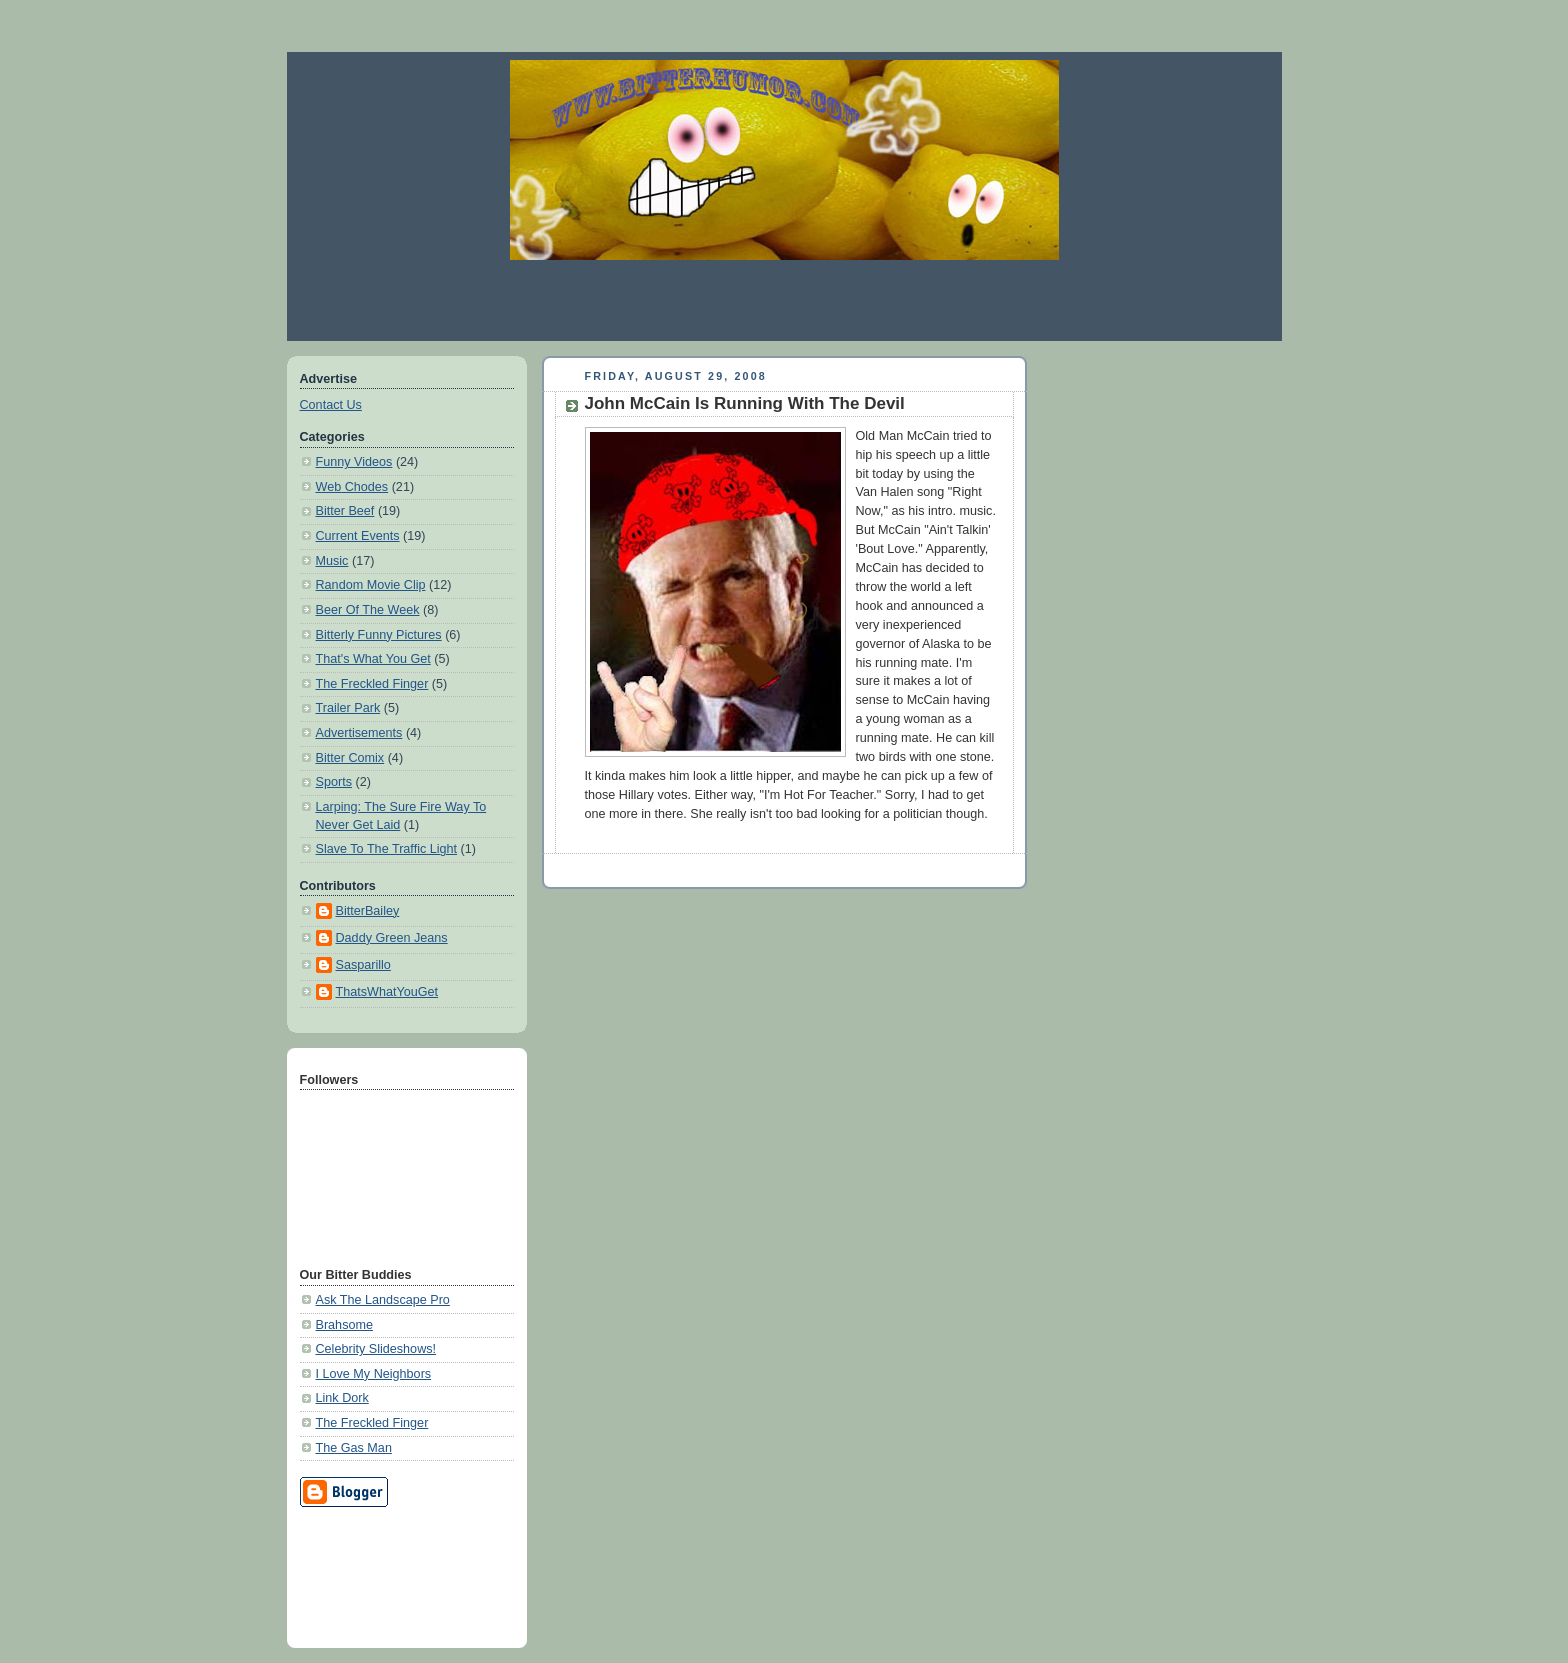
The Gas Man (354, 1448)
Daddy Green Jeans (392, 938)
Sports (334, 782)
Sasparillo (363, 965)
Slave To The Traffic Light (387, 849)
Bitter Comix (350, 758)
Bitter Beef (345, 511)
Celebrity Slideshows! (376, 1349)
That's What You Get (373, 659)
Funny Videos (354, 462)
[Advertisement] (784, 300)
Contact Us (331, 405)
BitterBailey (368, 911)
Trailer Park (348, 708)
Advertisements (359, 733)
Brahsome (344, 1325)
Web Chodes (352, 487)
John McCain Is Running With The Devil (745, 403)
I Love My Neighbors (374, 1374)
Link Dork (342, 1398)
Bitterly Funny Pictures (379, 635)
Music (332, 561)
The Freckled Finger (372, 684)
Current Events (358, 536)
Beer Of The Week (368, 610)
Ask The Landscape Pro (383, 1300)
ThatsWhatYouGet (387, 992)
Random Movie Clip (371, 585)
